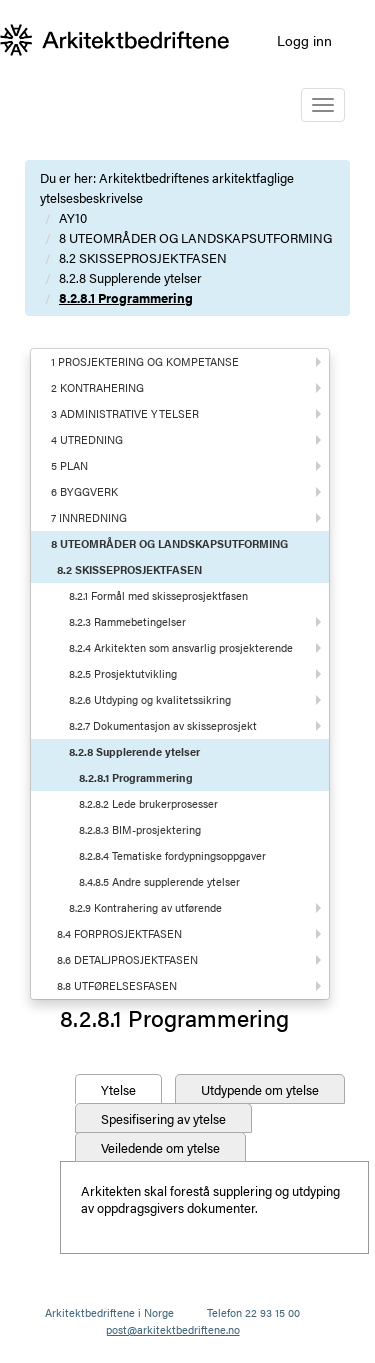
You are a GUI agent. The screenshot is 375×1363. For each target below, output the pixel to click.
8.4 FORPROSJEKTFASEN (119, 933)
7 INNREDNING (89, 517)
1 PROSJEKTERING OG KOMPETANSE (145, 361)
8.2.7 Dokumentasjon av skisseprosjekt (163, 725)
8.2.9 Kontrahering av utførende (145, 907)
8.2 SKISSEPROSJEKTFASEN (143, 257)
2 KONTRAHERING (97, 387)
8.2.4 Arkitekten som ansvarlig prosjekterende (181, 647)
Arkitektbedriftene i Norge (109, 1312)
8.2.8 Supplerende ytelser (130, 277)
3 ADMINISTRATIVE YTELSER (125, 413)
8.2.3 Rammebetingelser (127, 621)
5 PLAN (69, 465)
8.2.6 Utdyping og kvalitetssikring (150, 699)
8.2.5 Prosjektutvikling (123, 673)
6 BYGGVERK (84, 491)
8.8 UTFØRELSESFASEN (117, 985)
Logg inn (304, 40)
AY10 (73, 217)
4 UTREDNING (87, 439)
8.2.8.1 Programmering (126, 297)
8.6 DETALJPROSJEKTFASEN (127, 959)
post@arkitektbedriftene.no (173, 1329)
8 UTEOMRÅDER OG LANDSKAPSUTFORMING (195, 237)
